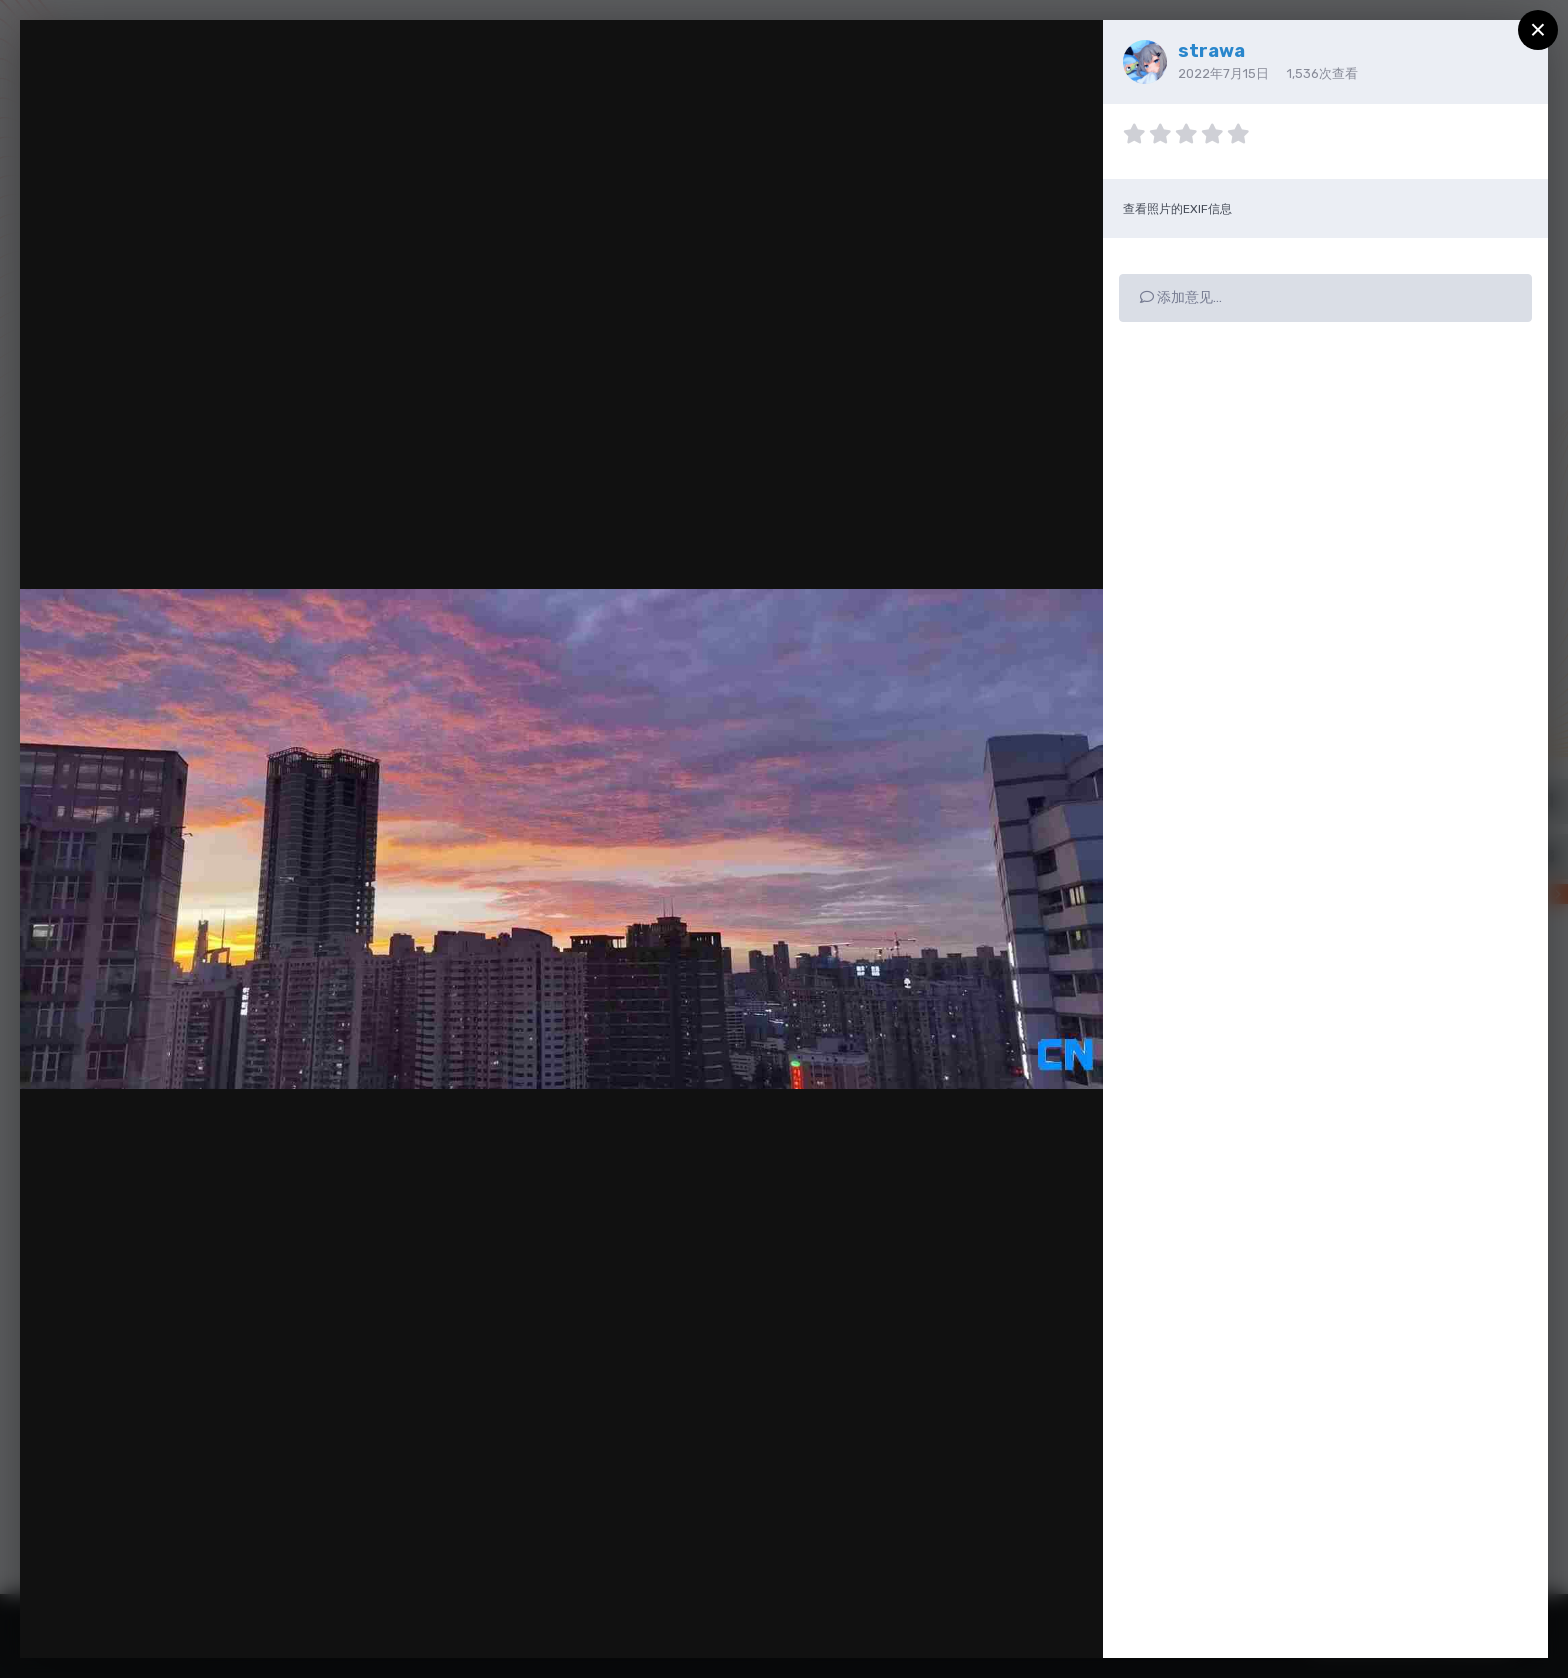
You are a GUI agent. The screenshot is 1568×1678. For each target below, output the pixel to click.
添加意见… (1181, 297)
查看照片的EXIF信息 (1177, 209)
